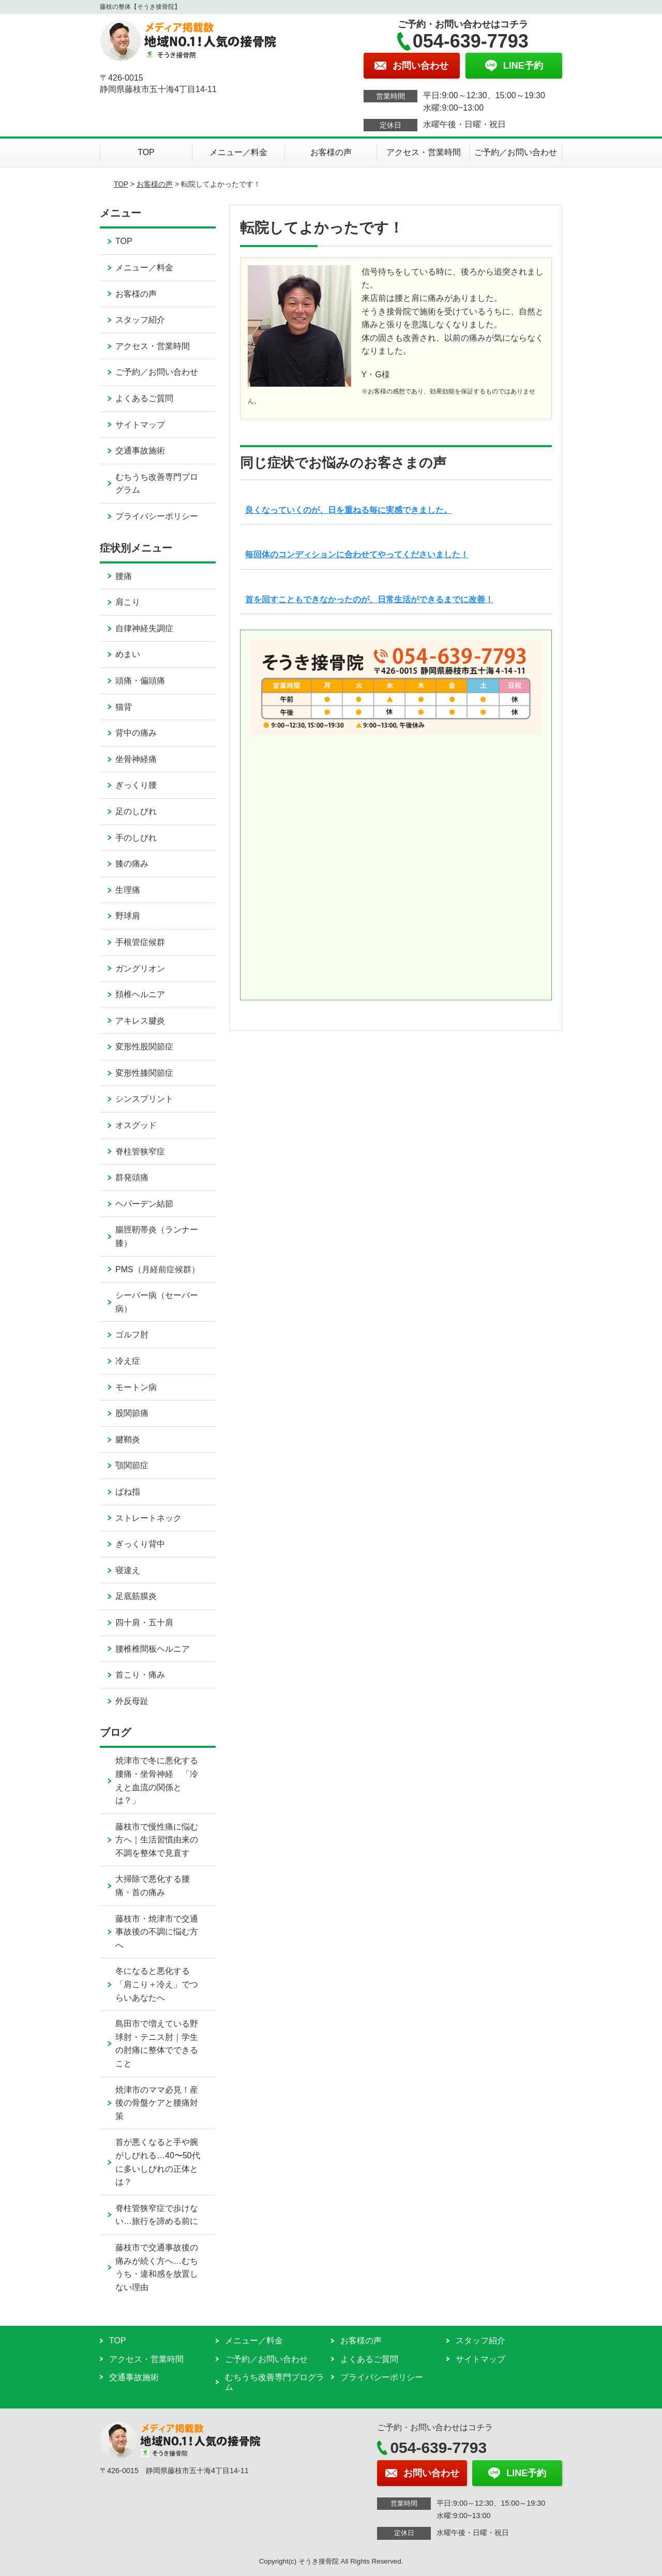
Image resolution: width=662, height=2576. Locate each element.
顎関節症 (131, 1465)
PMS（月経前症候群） (157, 1269)
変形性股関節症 (144, 1046)
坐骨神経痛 (136, 759)
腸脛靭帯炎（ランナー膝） (156, 1236)
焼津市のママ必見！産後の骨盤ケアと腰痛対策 (156, 2103)
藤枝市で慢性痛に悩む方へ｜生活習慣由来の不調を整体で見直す (156, 1839)
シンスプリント (144, 1098)
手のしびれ (136, 837)
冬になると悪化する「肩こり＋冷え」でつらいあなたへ (156, 1984)
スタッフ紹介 (140, 319)
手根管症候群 (140, 942)
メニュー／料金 (238, 152)
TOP (146, 152)
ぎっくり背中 (140, 1543)
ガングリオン (140, 968)
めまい (127, 654)
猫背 (123, 707)
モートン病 (136, 1387)
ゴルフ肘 (131, 1334)
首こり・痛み (140, 1674)
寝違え (127, 1570)
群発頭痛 (131, 1177)
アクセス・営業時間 (423, 152)
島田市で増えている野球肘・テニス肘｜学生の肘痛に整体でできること (156, 2043)
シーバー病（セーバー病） (156, 1302)
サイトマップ (140, 424)
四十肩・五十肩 (144, 1622)
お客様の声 (331, 152)
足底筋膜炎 (136, 1596)
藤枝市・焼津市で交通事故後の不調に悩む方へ (156, 1931)
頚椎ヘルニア (140, 994)
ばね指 (127, 1491)
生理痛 (127, 890)
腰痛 (123, 576)
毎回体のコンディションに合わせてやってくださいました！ (357, 554)
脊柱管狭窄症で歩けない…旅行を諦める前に (156, 2215)
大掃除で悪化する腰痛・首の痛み (152, 1885)
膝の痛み (131, 863)
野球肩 (127, 915)
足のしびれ (136, 811)
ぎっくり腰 (136, 785)
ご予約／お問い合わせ (515, 152)
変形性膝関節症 (144, 1073)
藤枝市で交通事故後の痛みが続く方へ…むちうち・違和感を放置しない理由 (156, 2267)
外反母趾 (131, 1701)
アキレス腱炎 (140, 1020)
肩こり (127, 602)
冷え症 (127, 1360)
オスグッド (136, 1125)
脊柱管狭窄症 (140, 1151)
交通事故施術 (140, 450)
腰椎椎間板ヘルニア (152, 1648)
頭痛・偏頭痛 (140, 680)
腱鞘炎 (127, 1439)
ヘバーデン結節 (144, 1203)
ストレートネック (148, 1518)
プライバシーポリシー (156, 516)
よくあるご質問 (144, 398)
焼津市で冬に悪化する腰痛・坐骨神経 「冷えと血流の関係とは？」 (156, 1780)
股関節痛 (131, 1413)
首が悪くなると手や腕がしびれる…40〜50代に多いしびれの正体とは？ (157, 2162)
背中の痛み (136, 732)
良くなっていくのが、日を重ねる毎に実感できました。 (348, 510)
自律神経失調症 (144, 628)
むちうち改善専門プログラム (156, 483)
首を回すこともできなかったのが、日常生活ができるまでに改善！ (369, 599)
